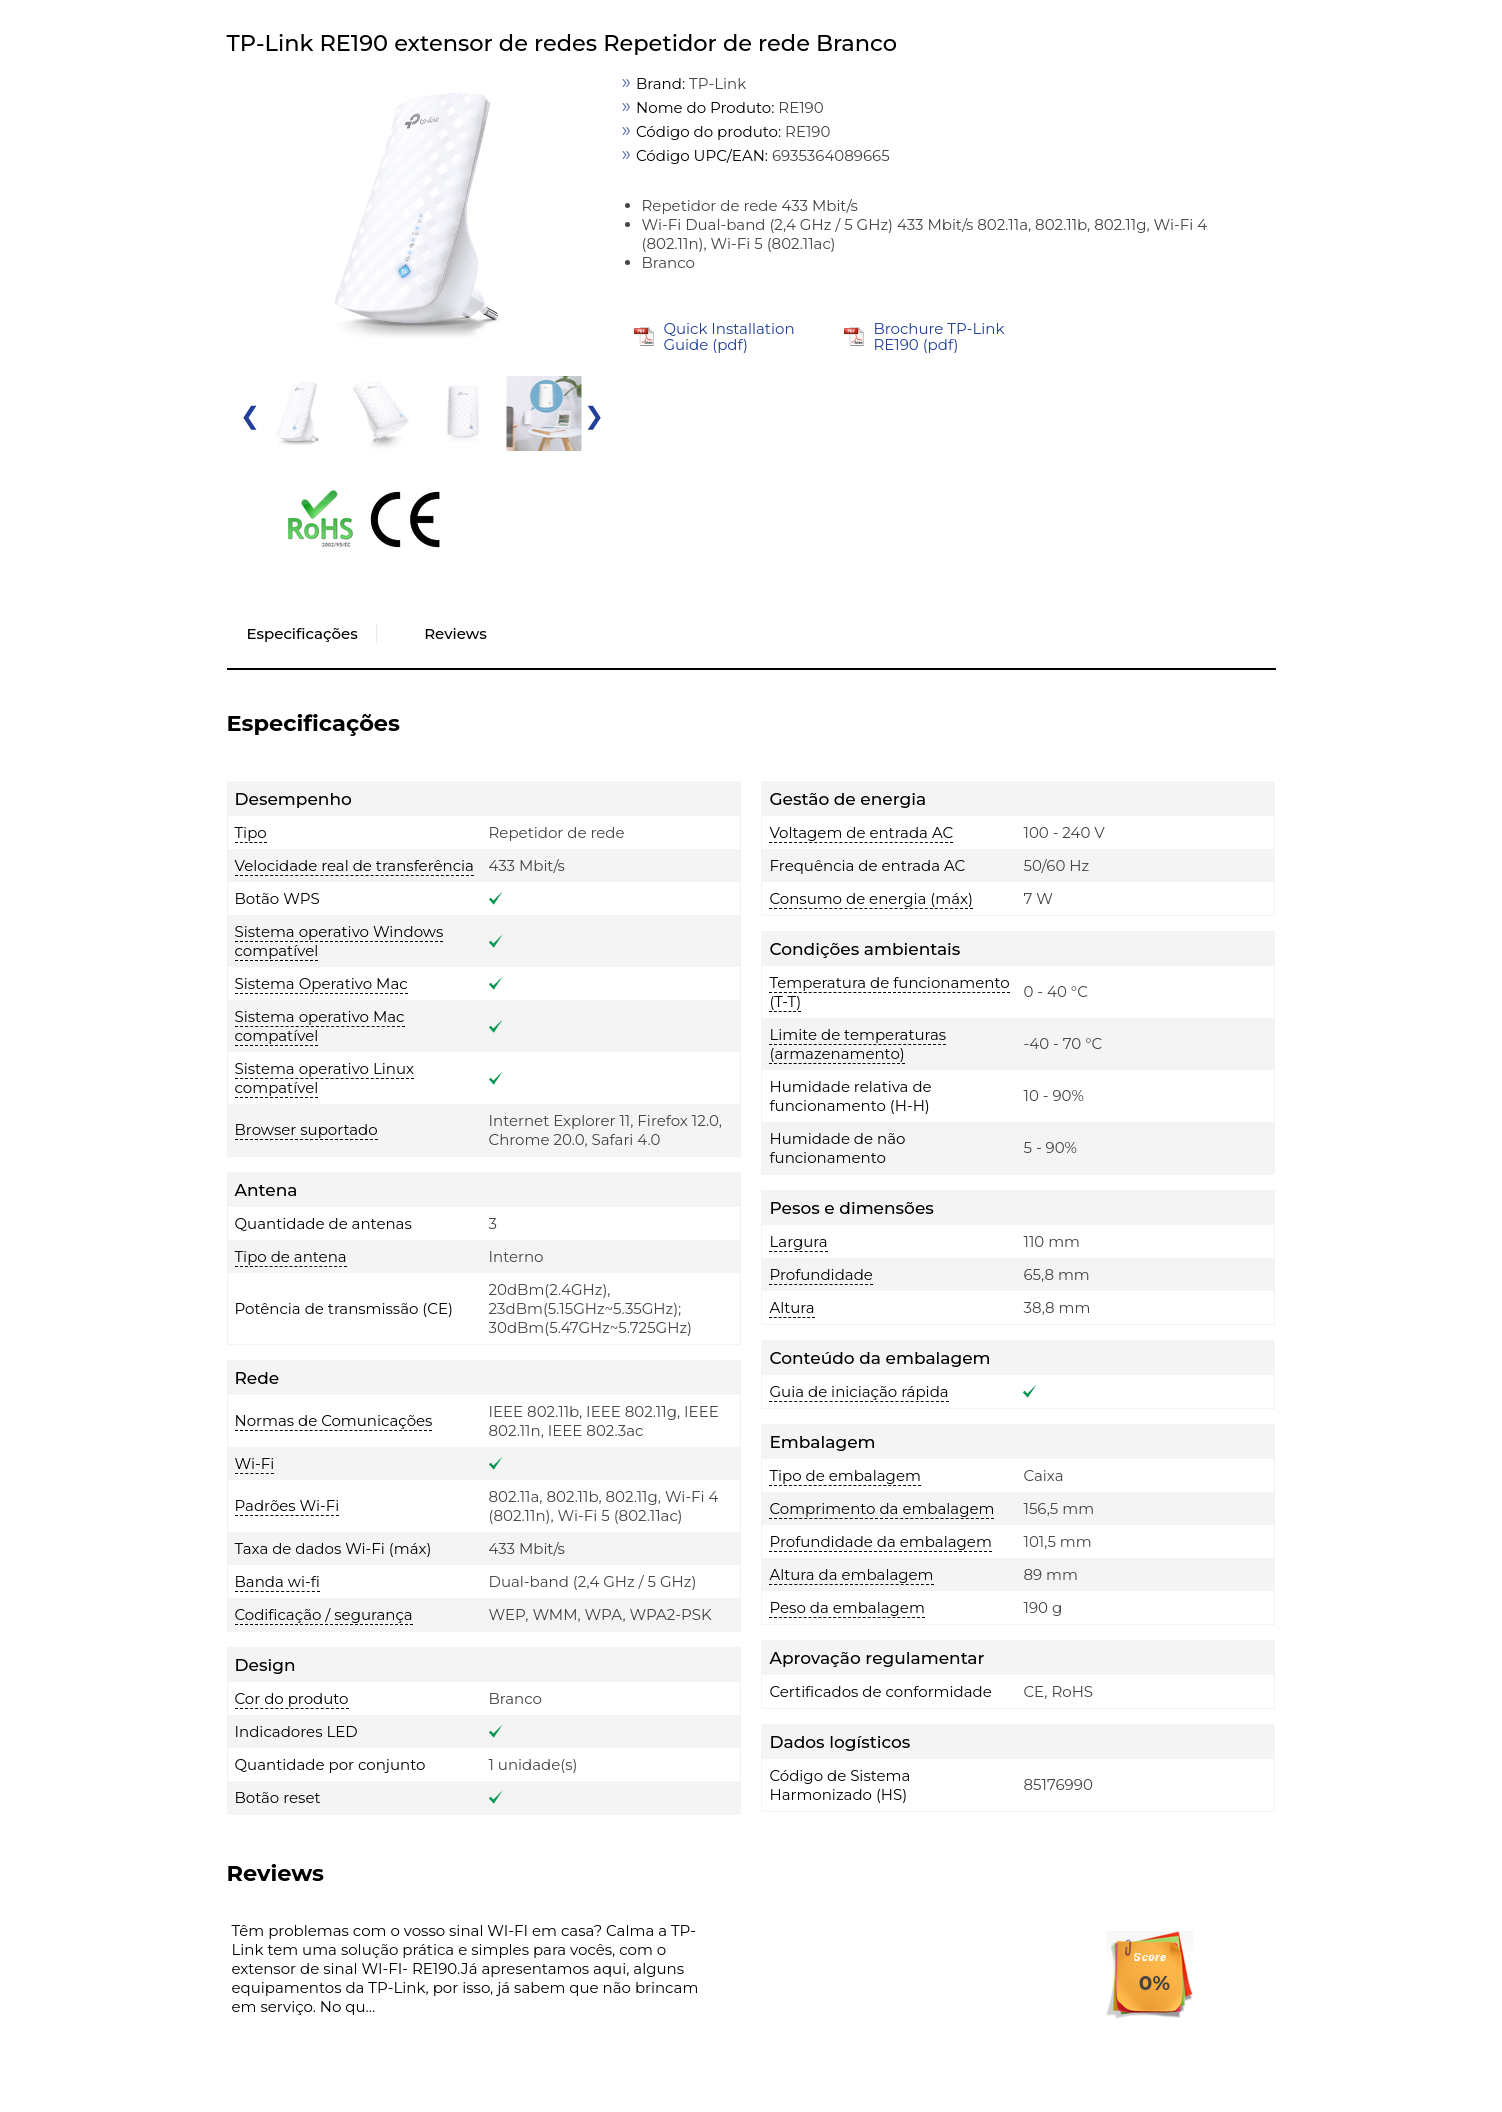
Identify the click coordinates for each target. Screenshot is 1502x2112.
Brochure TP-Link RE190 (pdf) (938, 336)
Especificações (302, 633)
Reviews (455, 633)
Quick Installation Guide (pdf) (728, 336)
